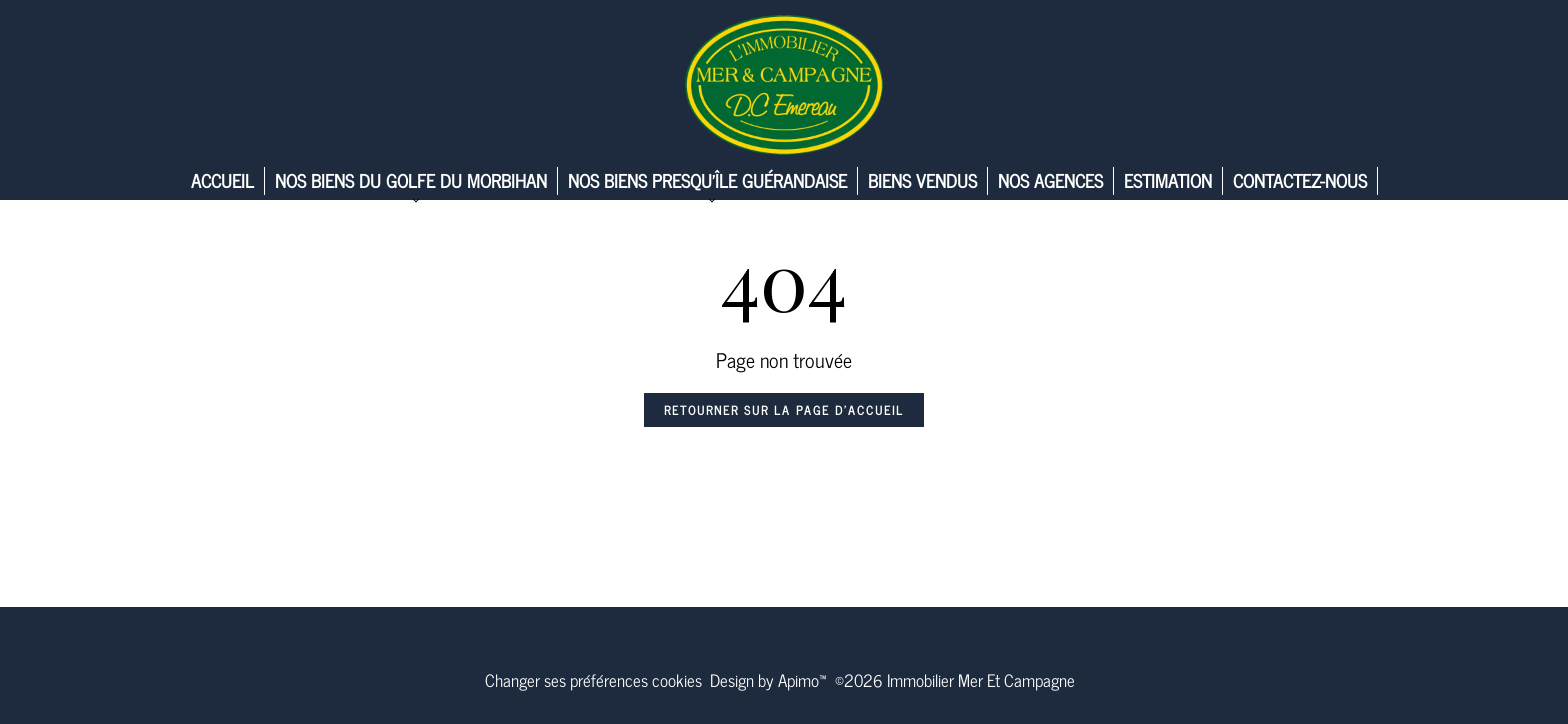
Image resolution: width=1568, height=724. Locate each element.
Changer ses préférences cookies (593, 680)
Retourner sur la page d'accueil (784, 410)
